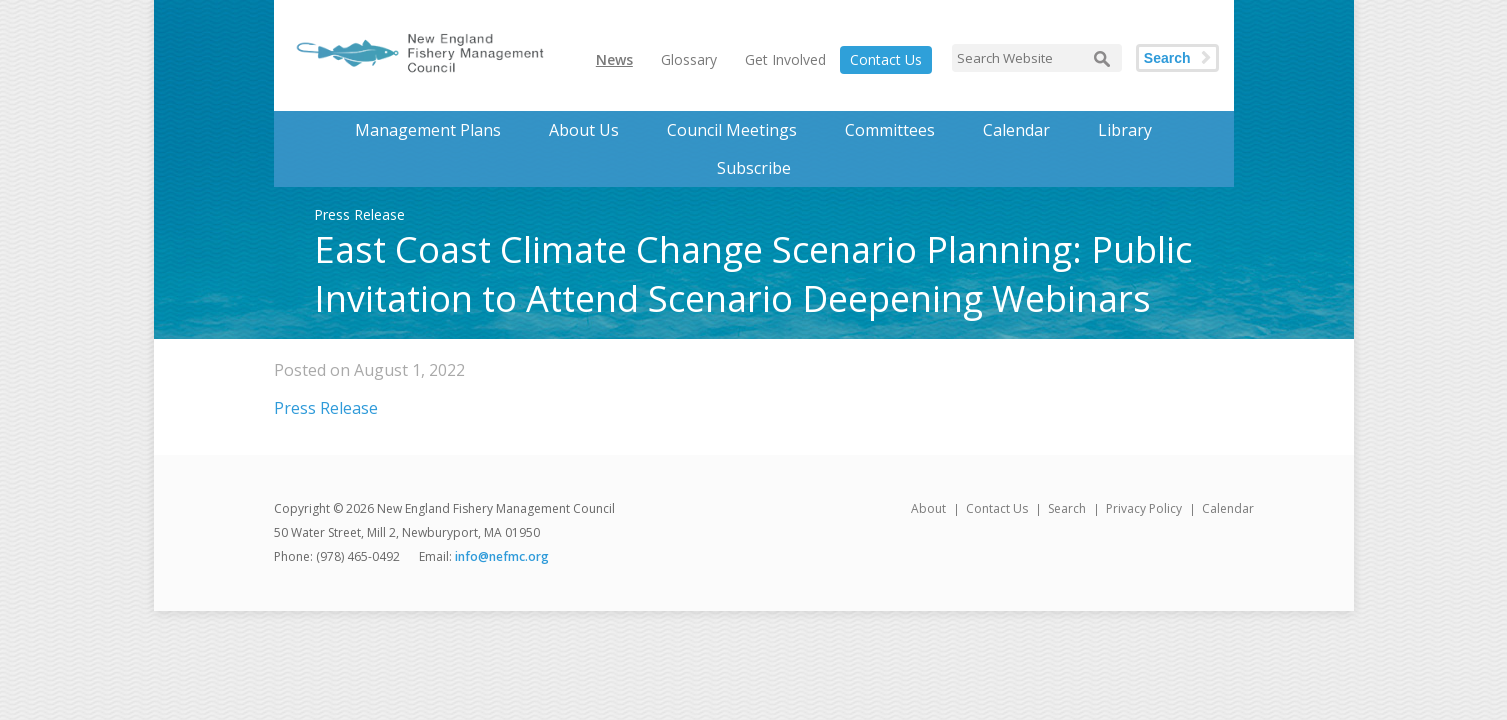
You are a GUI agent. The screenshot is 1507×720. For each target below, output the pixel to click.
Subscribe (754, 168)
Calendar (1016, 130)
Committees (890, 130)
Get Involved (785, 59)
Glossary (689, 59)
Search (1167, 58)
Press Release (326, 408)
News (614, 59)
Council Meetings (732, 130)
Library (1125, 130)
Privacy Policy (1144, 508)
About (928, 508)
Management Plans (428, 130)
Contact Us (886, 59)
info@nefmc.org (502, 556)
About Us (584, 130)
